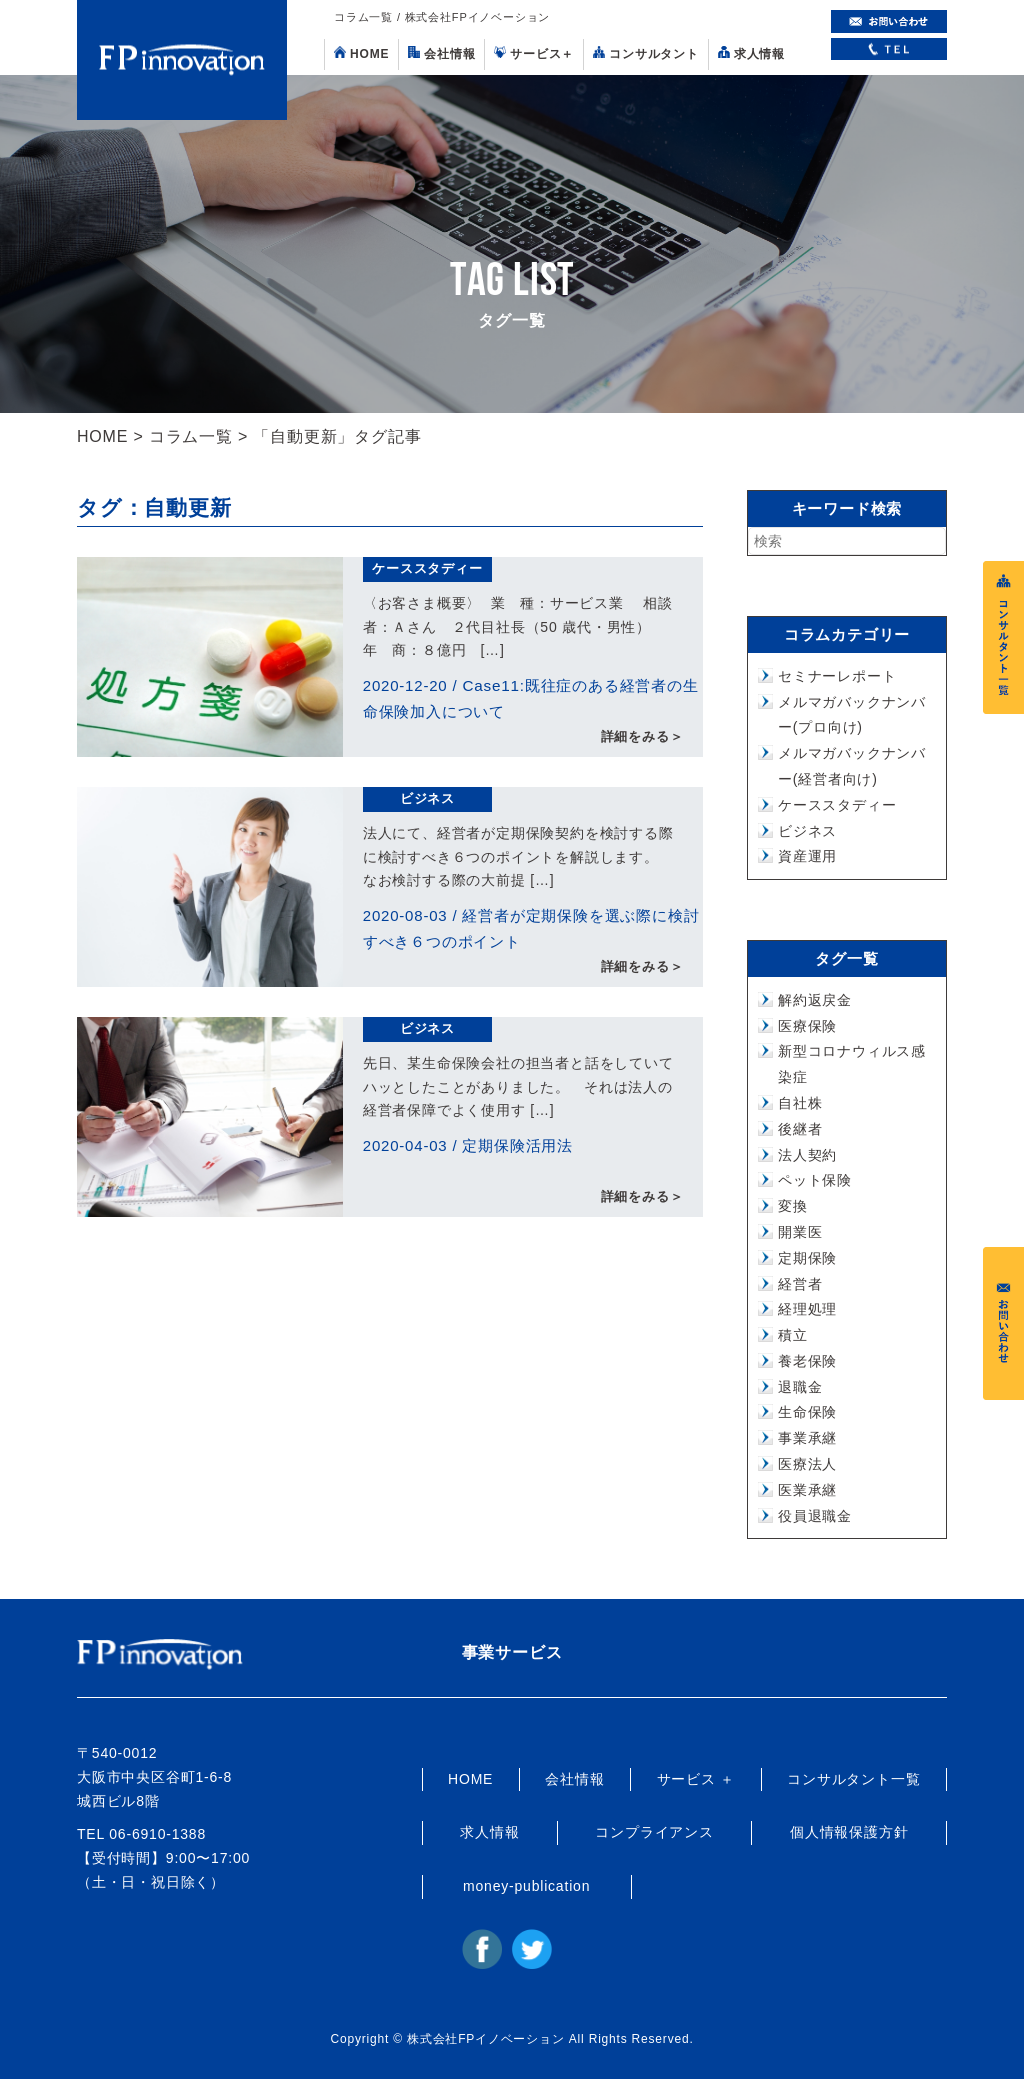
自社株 (800, 1103)
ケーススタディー (427, 568)
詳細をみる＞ (642, 737)
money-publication (526, 1886)
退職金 (800, 1387)
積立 (793, 1335)
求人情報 (751, 53)
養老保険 (807, 1361)
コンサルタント (646, 53)
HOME (361, 53)
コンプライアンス (654, 1832)
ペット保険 (815, 1180)
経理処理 (807, 1309)
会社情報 (441, 53)
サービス (534, 53)
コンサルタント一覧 (853, 1779)
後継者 (800, 1129)
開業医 (800, 1232)
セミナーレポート (837, 676)
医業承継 (807, 1490)
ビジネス (427, 798)
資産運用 (807, 856)
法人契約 (807, 1155)
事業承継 (807, 1438)
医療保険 (807, 1026)
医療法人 (807, 1464)
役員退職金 (815, 1516)
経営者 (800, 1284)
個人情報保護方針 (849, 1832)
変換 (793, 1206)
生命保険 (807, 1412)
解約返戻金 (815, 1000)
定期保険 (807, 1258)
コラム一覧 (191, 436)
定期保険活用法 (517, 1145)
